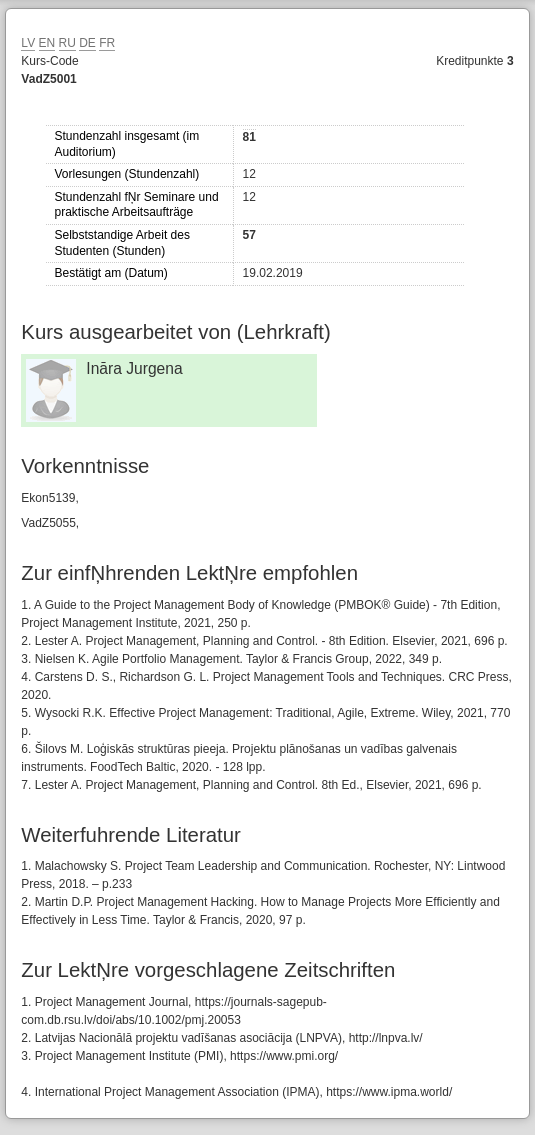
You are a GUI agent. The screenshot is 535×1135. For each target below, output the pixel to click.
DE (87, 43)
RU (67, 43)
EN (47, 43)
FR (107, 43)
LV (28, 43)
